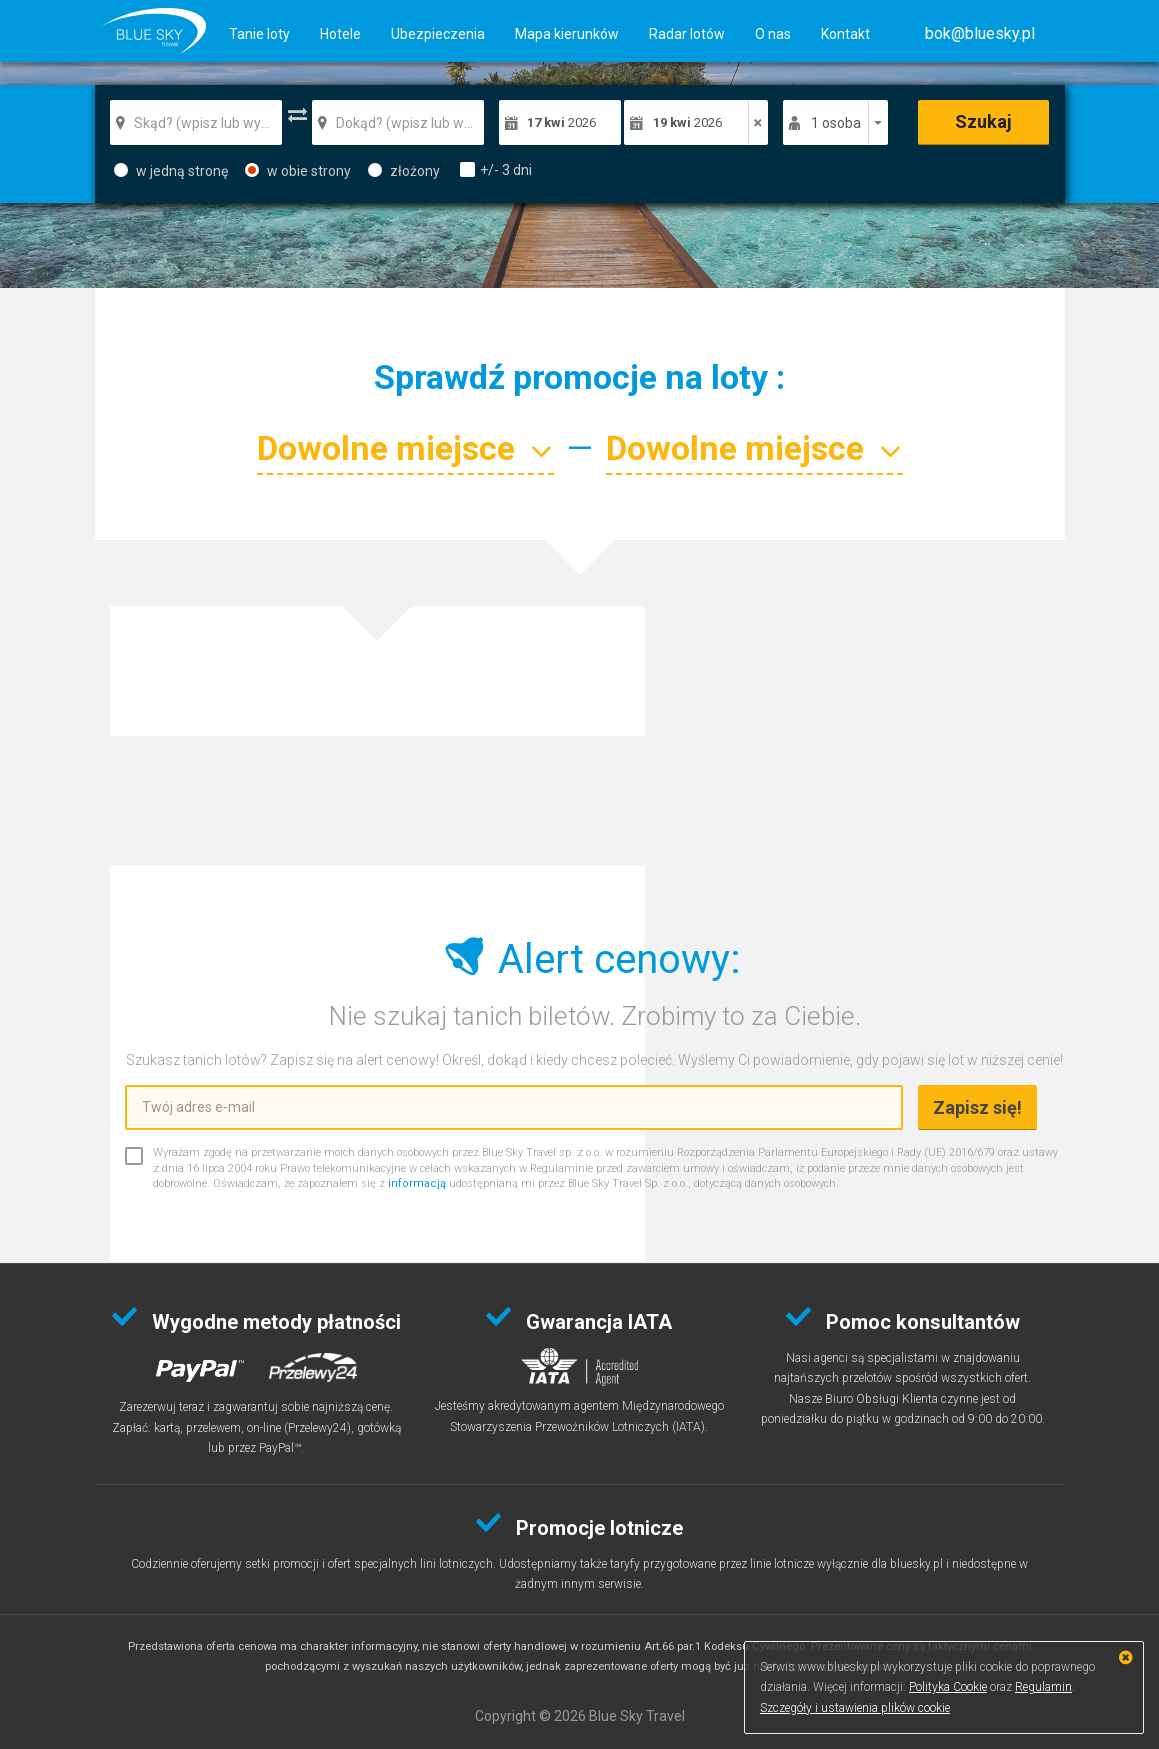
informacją (417, 1183)
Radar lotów (687, 34)
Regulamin (1043, 1687)
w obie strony (298, 171)
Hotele (340, 34)
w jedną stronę (171, 171)
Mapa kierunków (567, 34)
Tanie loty (259, 34)
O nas (773, 34)
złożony (404, 171)
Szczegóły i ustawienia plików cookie (855, 1708)
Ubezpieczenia (438, 34)
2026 (561, 122)
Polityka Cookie (948, 1687)
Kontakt (845, 34)
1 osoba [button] (836, 123)
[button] (980, 33)
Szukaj (983, 121)
